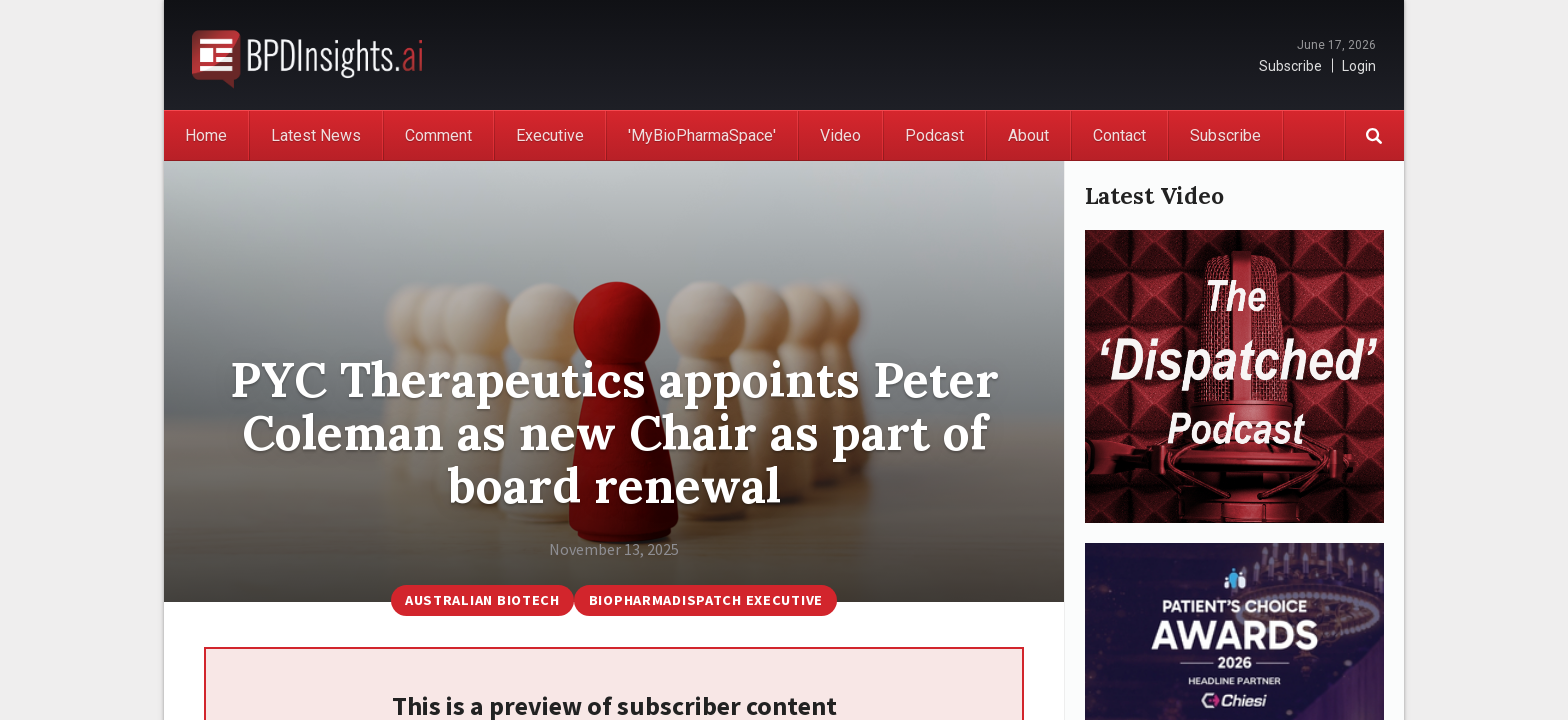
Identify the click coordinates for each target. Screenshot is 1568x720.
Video (840, 135)
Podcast (934, 135)
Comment (438, 135)
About (1028, 135)
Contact (1119, 135)
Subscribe (1290, 66)
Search (1374, 135)
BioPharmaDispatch (307, 55)
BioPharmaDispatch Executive (706, 600)
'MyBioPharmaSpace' (702, 135)
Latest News (316, 135)
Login (1359, 66)
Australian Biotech (482, 600)
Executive (550, 135)
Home (206, 135)
